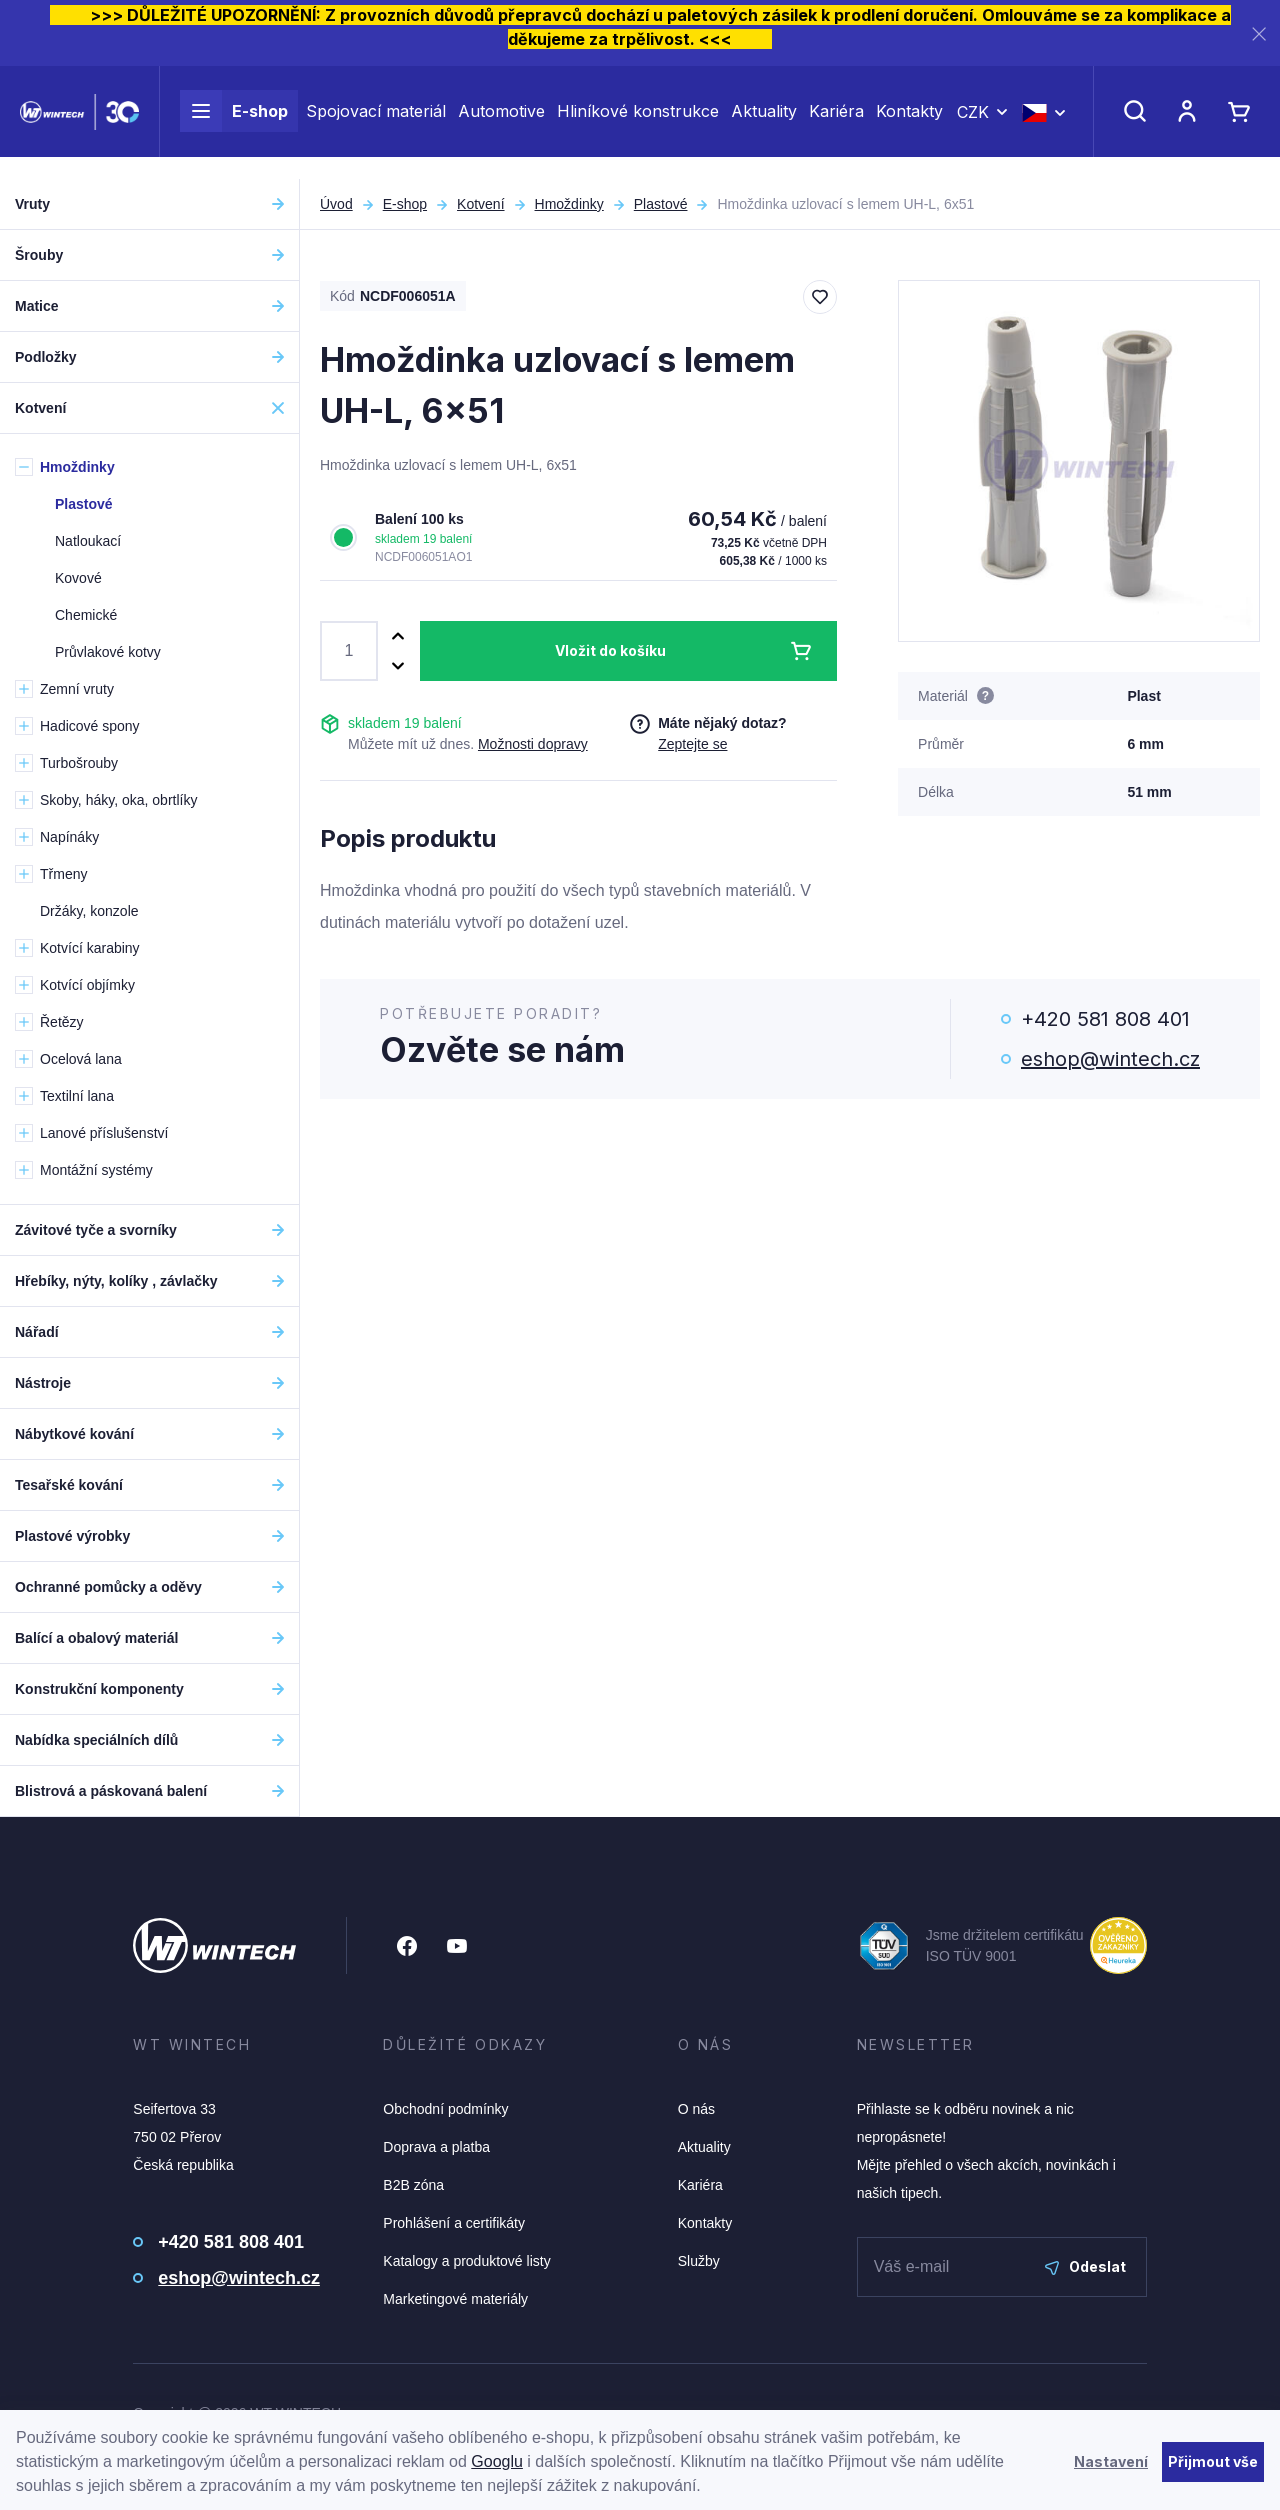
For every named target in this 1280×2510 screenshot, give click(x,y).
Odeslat (1085, 2266)
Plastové (661, 204)
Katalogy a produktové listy (466, 2261)
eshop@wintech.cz (1110, 1059)
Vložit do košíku (610, 650)
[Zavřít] (1259, 33)
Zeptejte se (692, 744)
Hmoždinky (569, 204)
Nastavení (1111, 2461)
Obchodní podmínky (445, 2109)
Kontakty (909, 122)
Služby (699, 2261)
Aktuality (764, 122)
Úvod (336, 204)
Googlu (497, 2461)
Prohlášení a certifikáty (454, 2223)
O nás (696, 2109)
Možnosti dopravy (533, 744)
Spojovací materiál (376, 122)
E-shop (234, 122)
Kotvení (480, 204)
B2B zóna (413, 2185)
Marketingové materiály (455, 2299)
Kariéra (836, 122)
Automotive (501, 122)
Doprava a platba (436, 2147)
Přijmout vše (1213, 2461)
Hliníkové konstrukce (638, 122)
